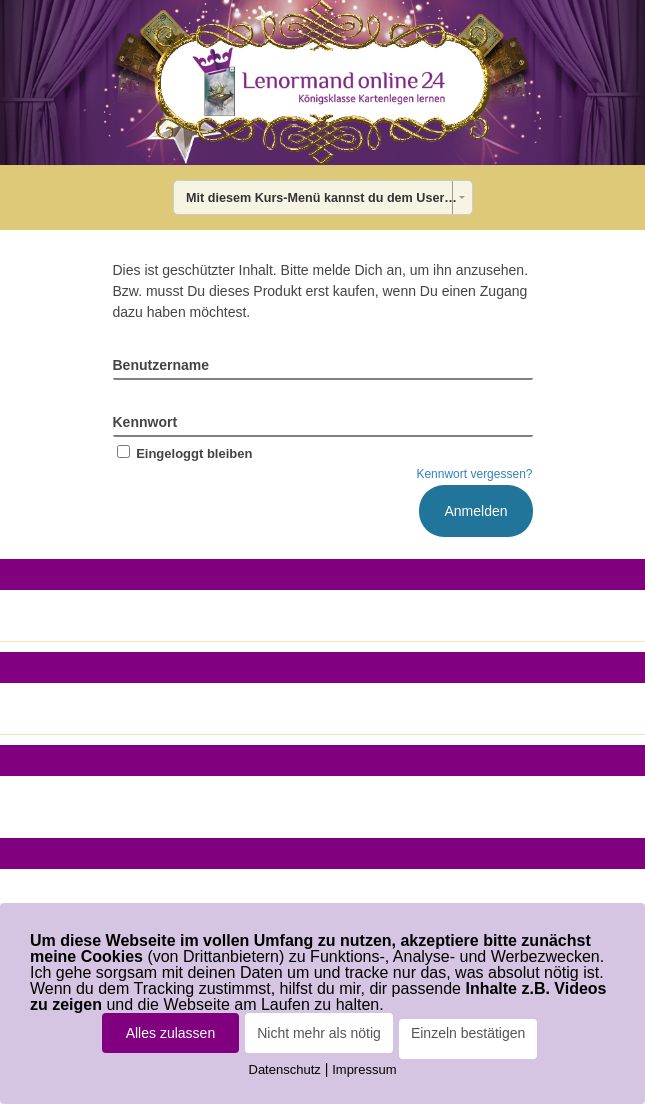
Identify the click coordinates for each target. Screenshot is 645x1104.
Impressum (364, 1069)
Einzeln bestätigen (468, 1033)
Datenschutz (285, 1069)
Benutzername (161, 365)
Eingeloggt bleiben (183, 453)
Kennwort (145, 422)
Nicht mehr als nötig (319, 1033)
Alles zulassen (171, 1033)
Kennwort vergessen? (474, 474)
